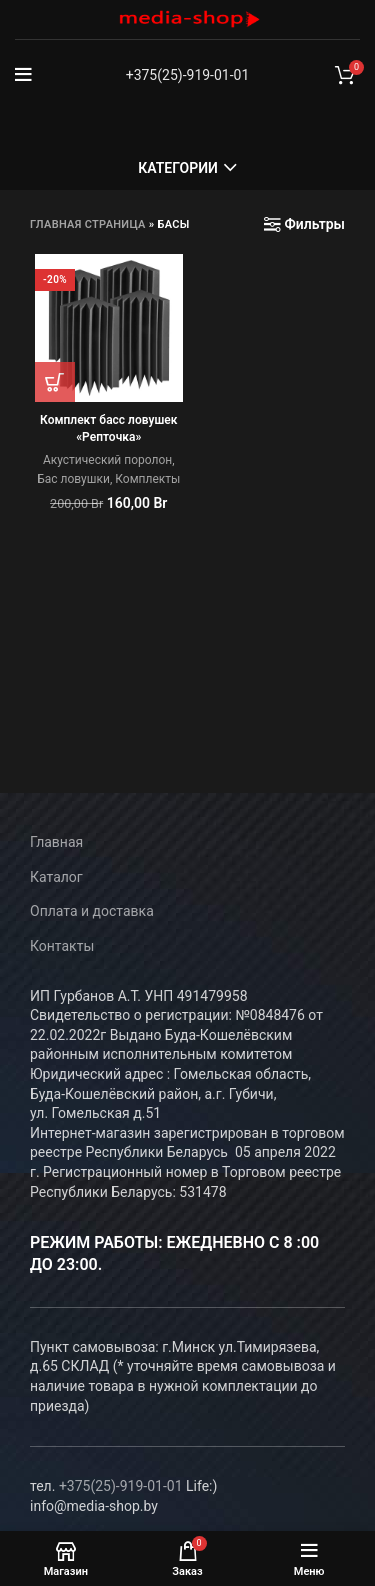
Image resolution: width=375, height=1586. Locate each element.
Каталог (56, 877)
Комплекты (147, 479)
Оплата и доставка (92, 911)
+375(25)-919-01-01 (188, 75)
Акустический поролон (107, 460)
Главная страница (88, 224)
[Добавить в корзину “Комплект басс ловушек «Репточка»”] (55, 382)
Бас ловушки (73, 479)
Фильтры (314, 224)
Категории (178, 168)
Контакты (62, 946)
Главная (56, 842)
